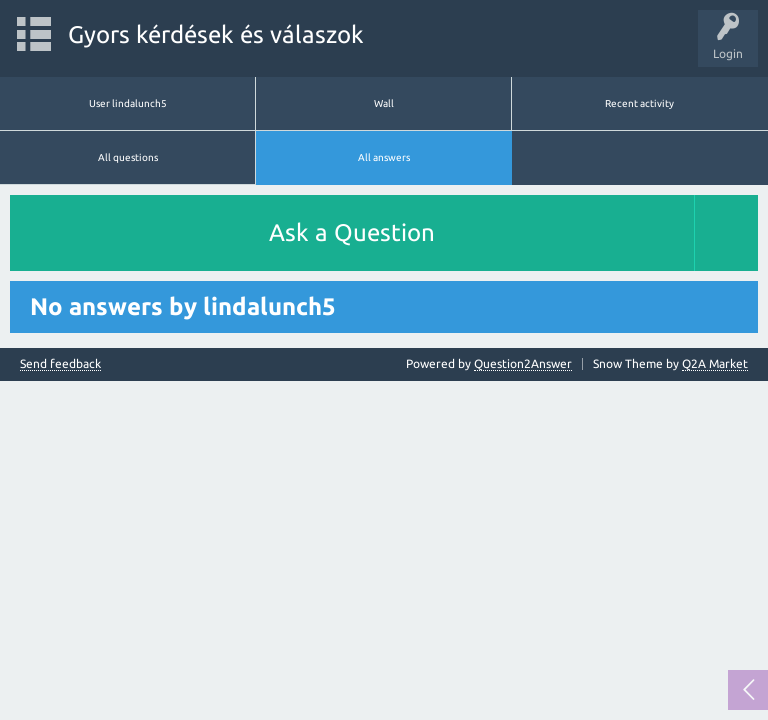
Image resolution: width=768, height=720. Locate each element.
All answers (384, 157)
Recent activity (639, 103)
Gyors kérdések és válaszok (216, 34)
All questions (128, 157)
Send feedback (60, 364)
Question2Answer (523, 363)
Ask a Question (352, 232)
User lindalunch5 (128, 103)
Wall (384, 103)
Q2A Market (715, 363)
